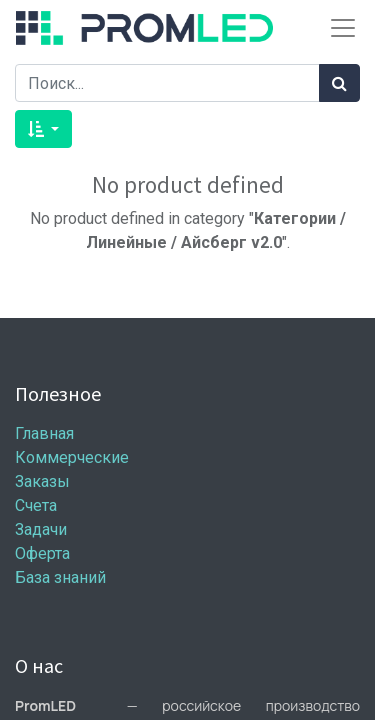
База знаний (60, 577)
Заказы (42, 481)
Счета (36, 505)
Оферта (42, 553)
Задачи (41, 529)
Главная (44, 433)
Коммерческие (72, 457)
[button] (43, 129)
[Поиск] (339, 83)
